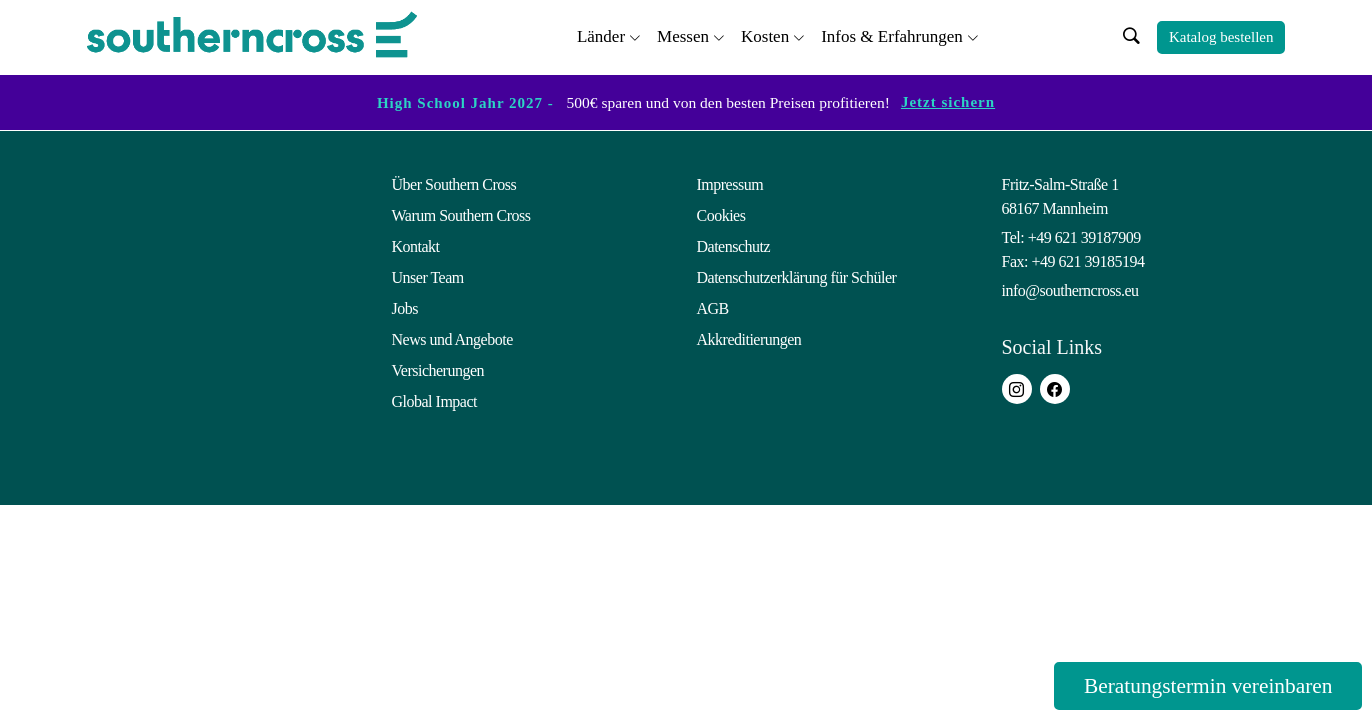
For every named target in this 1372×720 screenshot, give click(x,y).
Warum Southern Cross (461, 215)
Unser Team (428, 277)
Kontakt (416, 246)
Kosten (765, 35)
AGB (713, 308)
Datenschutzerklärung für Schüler (797, 277)
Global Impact (434, 401)
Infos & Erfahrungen (892, 35)
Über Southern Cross (454, 184)
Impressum (730, 184)
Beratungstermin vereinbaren (1202, 685)
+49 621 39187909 (1084, 237)
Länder (601, 35)
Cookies (721, 215)
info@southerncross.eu (1070, 290)
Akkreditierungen (749, 339)
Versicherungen (438, 370)
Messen (683, 35)
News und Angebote (452, 339)
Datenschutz (734, 246)
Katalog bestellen (1221, 37)
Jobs (405, 308)
